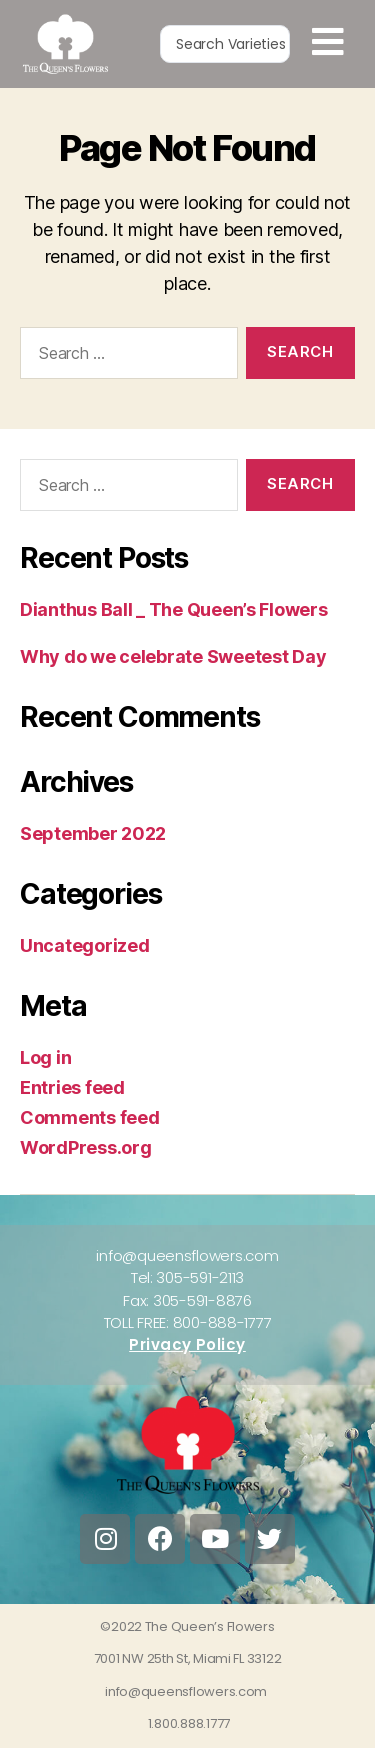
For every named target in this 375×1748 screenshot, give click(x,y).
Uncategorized (85, 945)
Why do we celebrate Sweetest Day (173, 656)
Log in (45, 1057)
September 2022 (93, 833)
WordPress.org (86, 1147)
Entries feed (72, 1087)
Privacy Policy (187, 1344)
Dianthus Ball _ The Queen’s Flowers (174, 609)
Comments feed (90, 1117)
